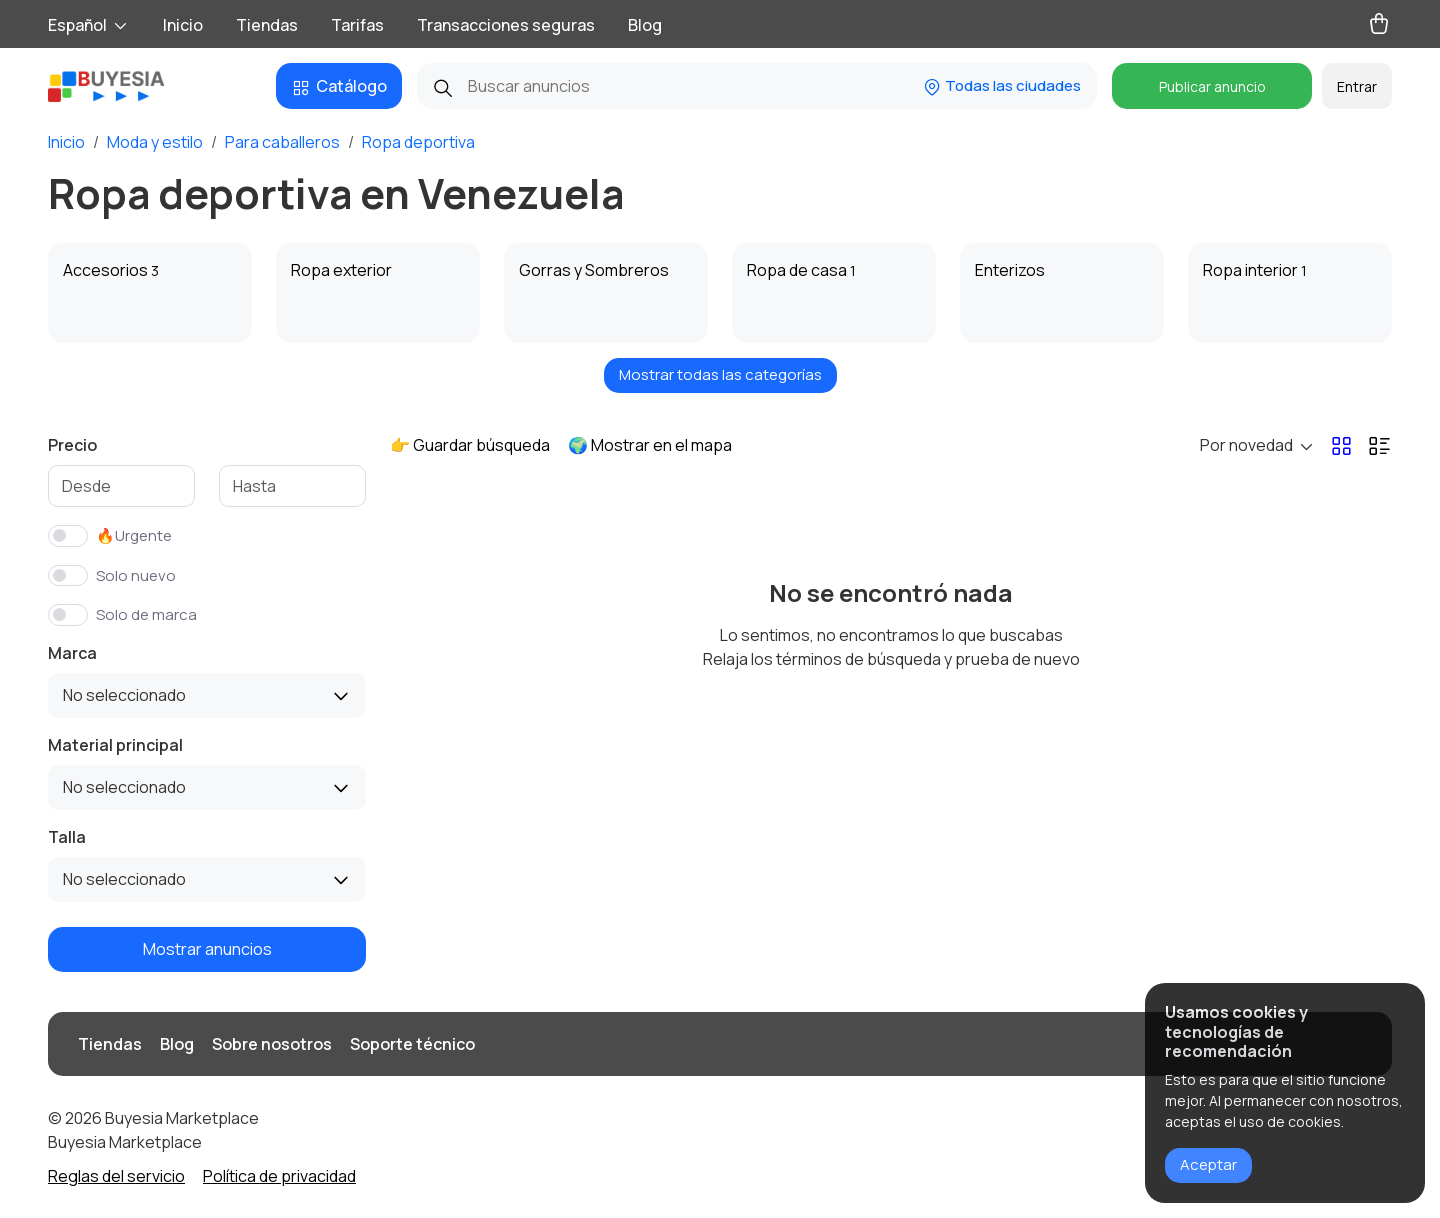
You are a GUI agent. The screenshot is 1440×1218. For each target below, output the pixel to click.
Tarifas (357, 25)
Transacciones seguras (506, 25)
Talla (67, 837)
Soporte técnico (412, 1044)
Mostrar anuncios (207, 949)
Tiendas (267, 25)
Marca (72, 653)
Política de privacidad (279, 1176)
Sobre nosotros (272, 1044)
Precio (72, 445)
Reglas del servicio (116, 1176)
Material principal (115, 745)
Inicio (183, 25)
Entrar (1357, 86)
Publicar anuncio (1212, 86)
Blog (645, 25)
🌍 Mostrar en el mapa (650, 445)
